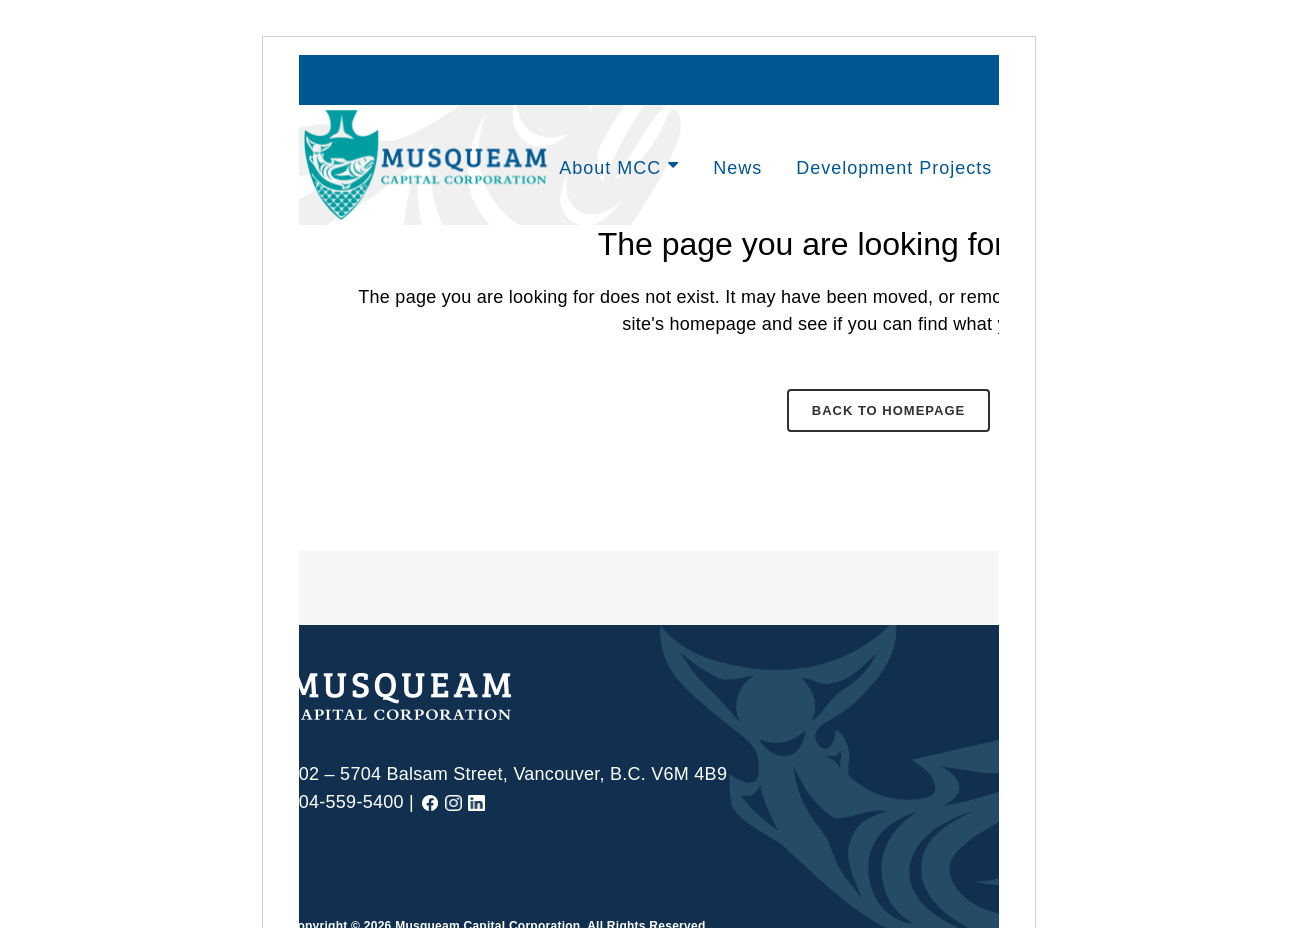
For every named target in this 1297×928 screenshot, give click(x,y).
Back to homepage (888, 410)
